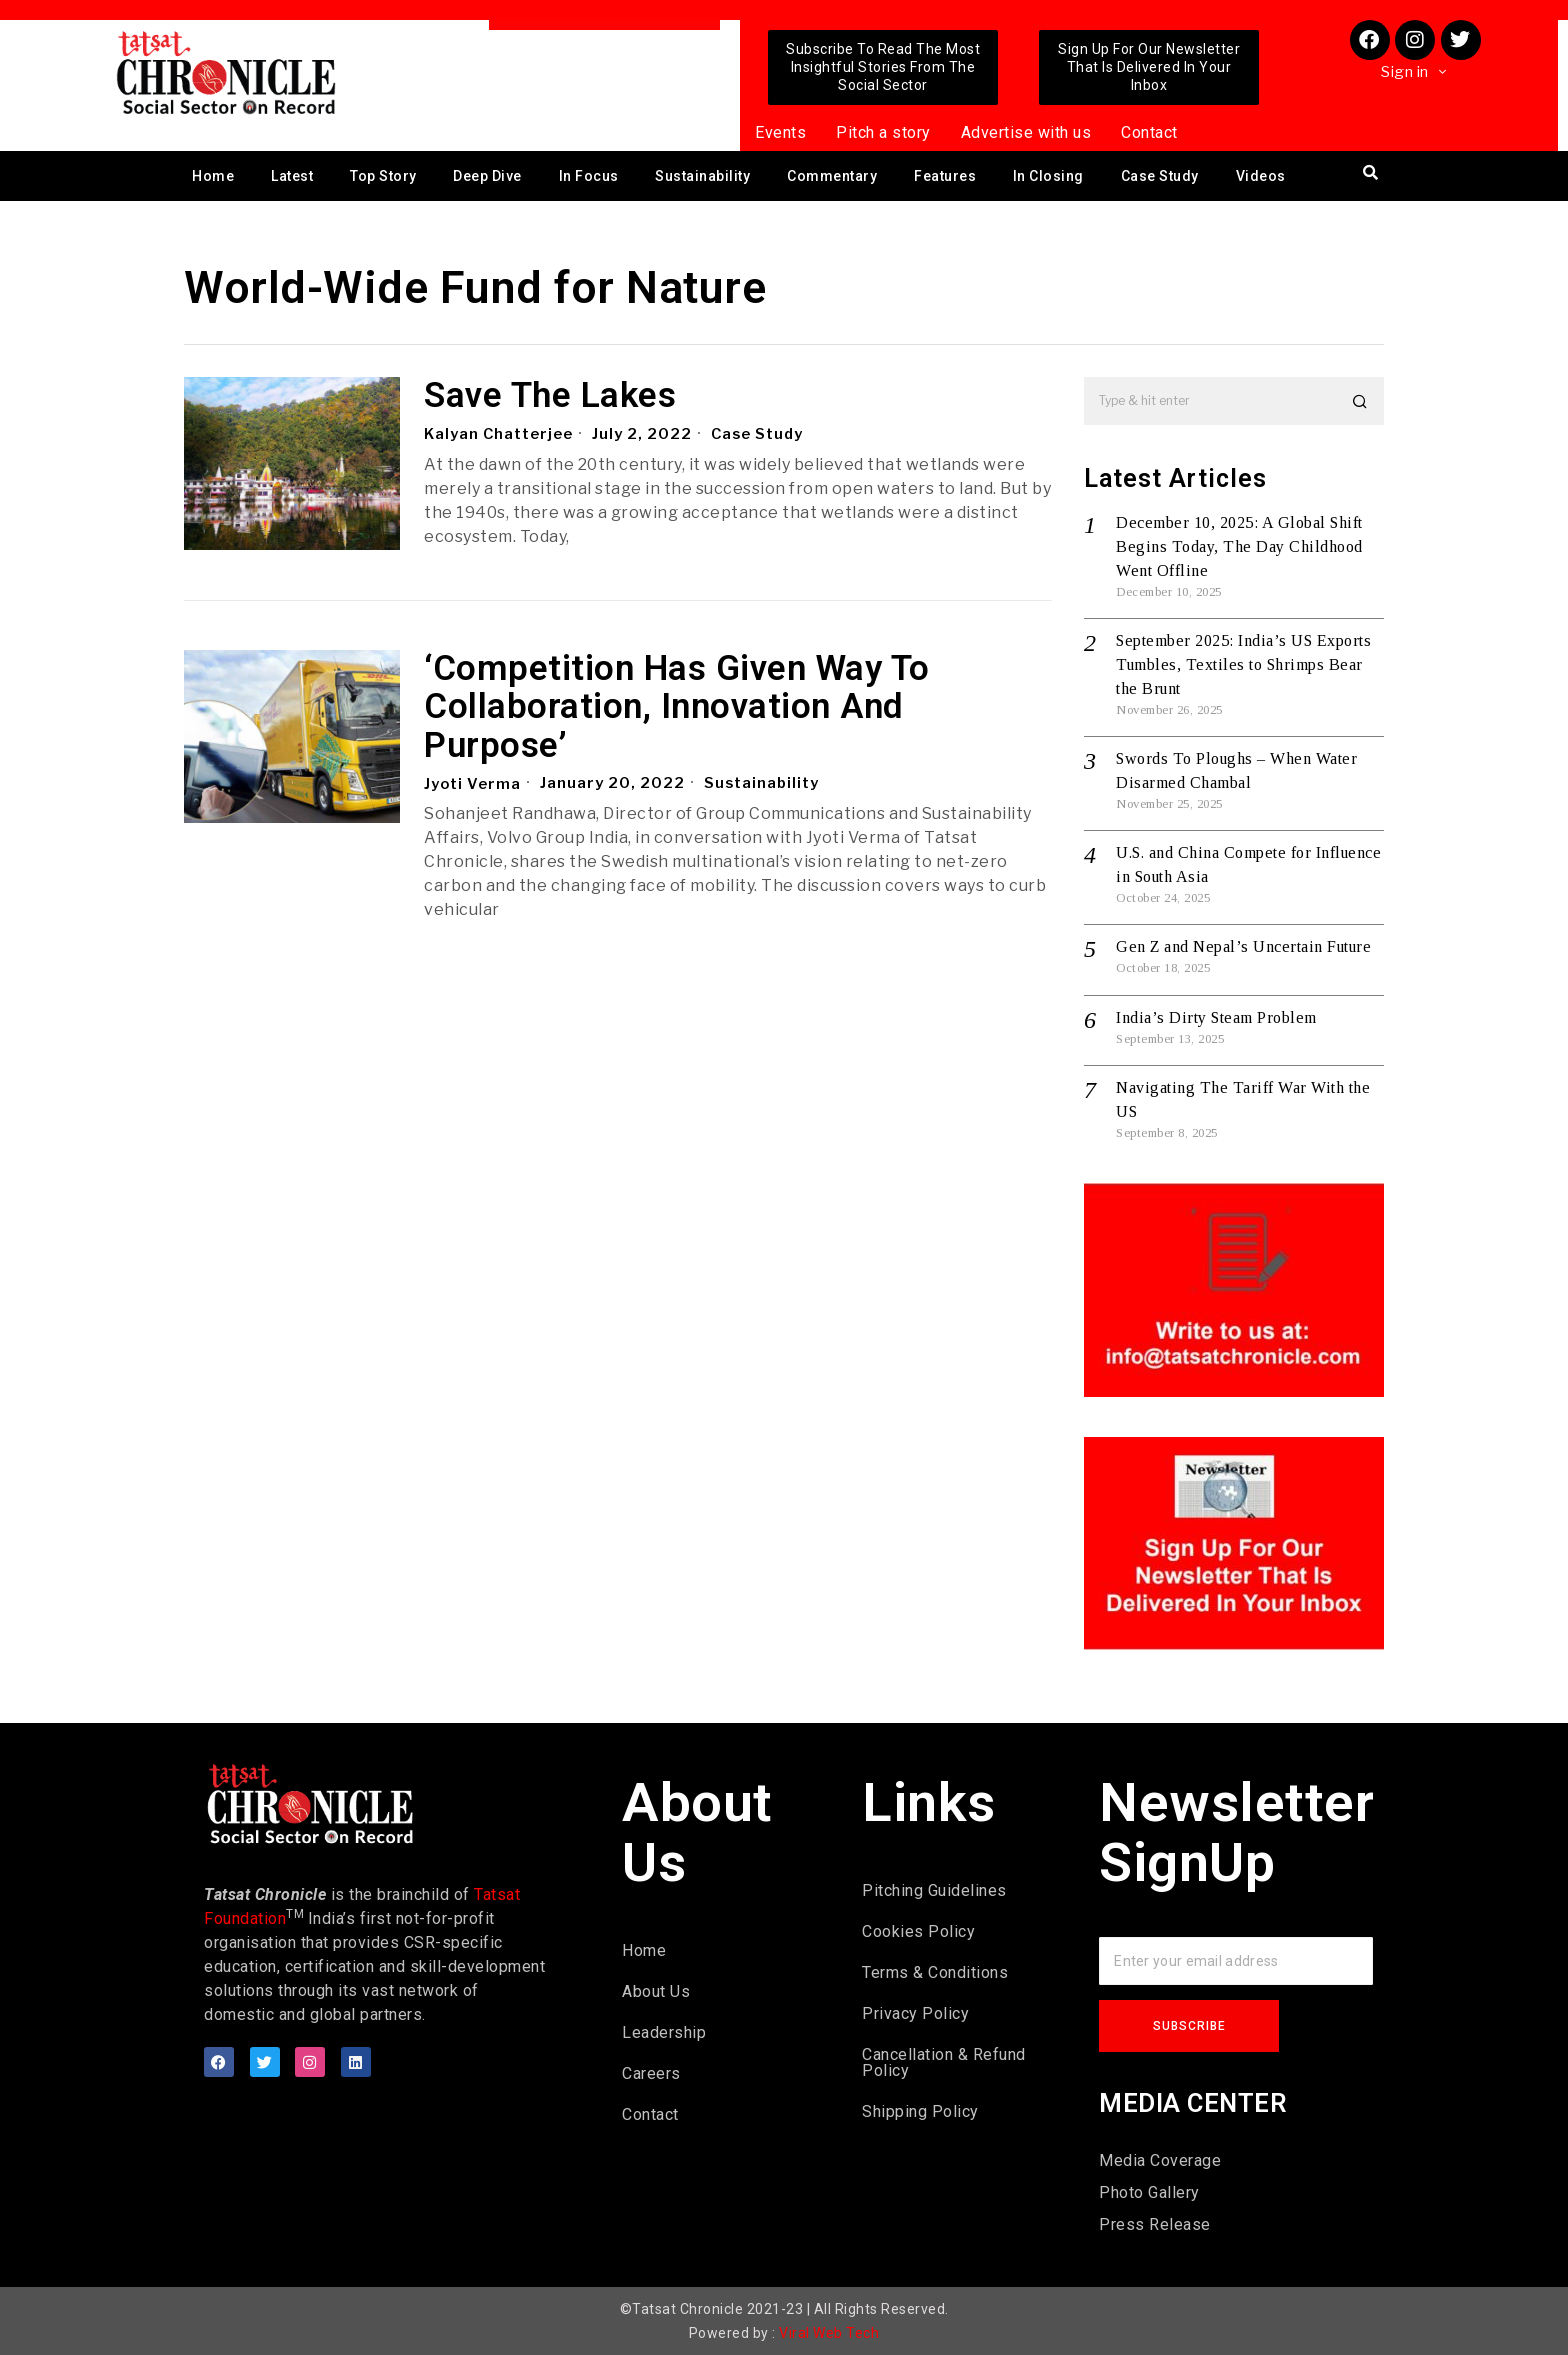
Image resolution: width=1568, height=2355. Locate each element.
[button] (1360, 401)
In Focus (589, 176)
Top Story (383, 176)
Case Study (1160, 176)
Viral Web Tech (829, 2333)
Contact (1149, 132)
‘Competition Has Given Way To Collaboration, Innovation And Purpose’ (677, 708)
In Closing (1048, 176)
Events (780, 132)
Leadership (664, 2032)
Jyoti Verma (473, 783)
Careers (651, 2073)
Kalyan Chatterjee (499, 434)
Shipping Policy (920, 2111)
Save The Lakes (550, 396)
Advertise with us (1026, 132)
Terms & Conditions (935, 1972)
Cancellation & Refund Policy (944, 2062)
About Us (656, 1991)
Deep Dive (487, 176)
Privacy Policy (915, 2013)
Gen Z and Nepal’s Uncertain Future (1243, 946)
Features (945, 176)
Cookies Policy (918, 1931)
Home (213, 176)
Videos (1261, 176)
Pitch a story (883, 132)
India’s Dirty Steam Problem (1216, 1017)
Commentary (832, 176)
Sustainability (702, 176)
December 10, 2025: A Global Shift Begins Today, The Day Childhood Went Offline (1239, 546)
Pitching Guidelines (934, 1890)
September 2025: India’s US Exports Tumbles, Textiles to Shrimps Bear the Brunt (1243, 664)
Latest (292, 176)
